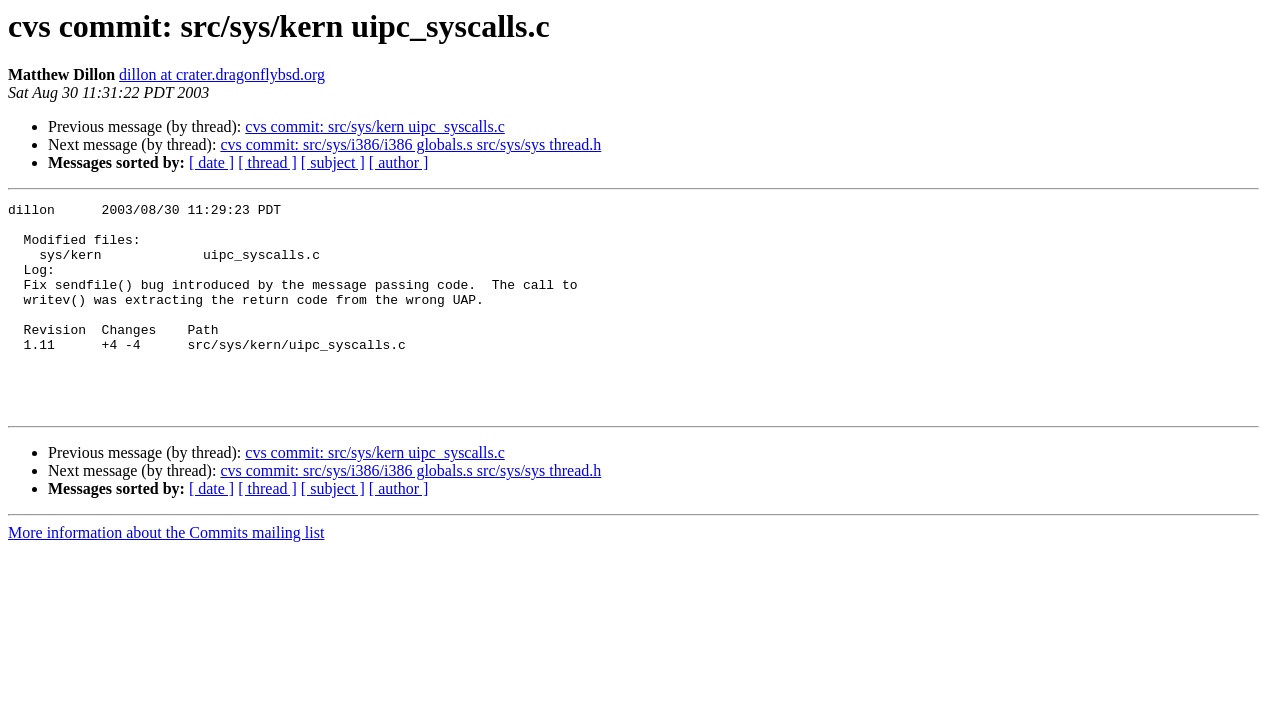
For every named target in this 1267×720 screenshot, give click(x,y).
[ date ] (211, 162)
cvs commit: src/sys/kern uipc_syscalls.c (375, 126)
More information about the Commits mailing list (166, 574)
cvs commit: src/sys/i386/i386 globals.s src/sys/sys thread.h (410, 144)
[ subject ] (333, 162)
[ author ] (399, 162)
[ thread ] (267, 162)
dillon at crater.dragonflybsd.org (222, 74)
